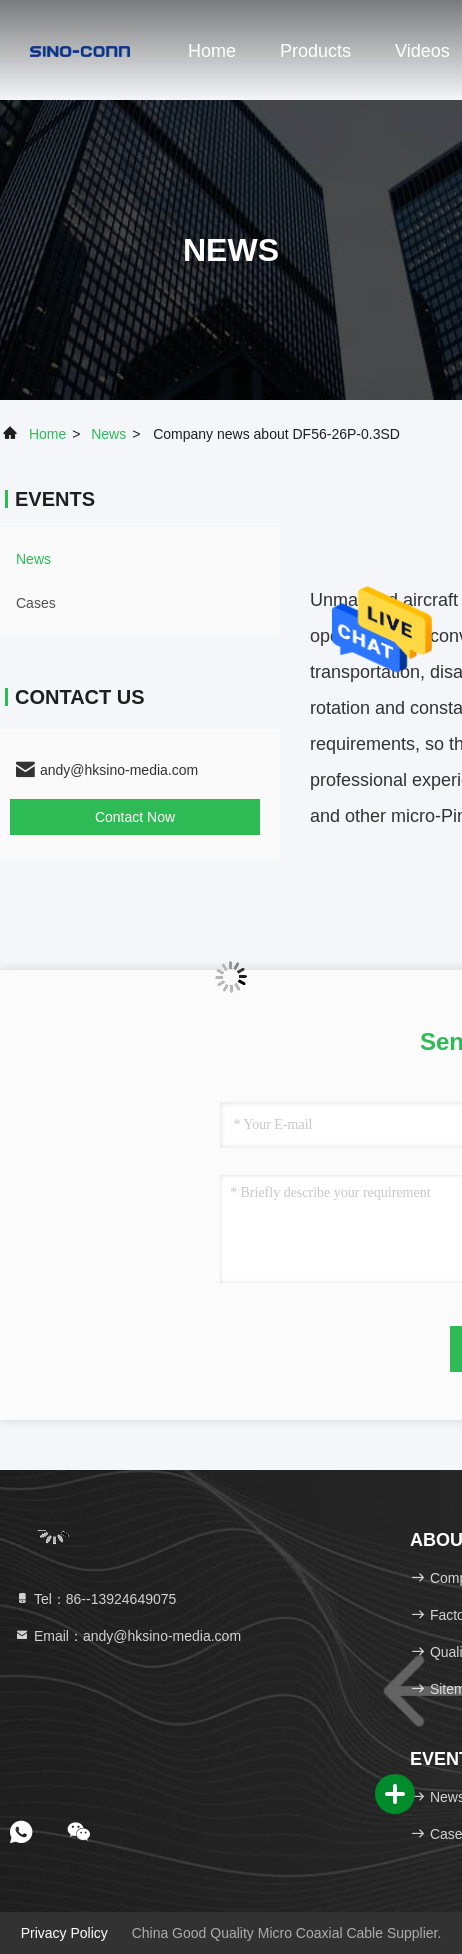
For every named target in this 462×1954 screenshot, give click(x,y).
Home (212, 51)
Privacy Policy (64, 1933)
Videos (422, 51)
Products (315, 51)
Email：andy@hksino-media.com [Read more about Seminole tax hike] (127, 1636)
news (108, 434)
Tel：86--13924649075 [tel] (95, 1599)
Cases (36, 603)
